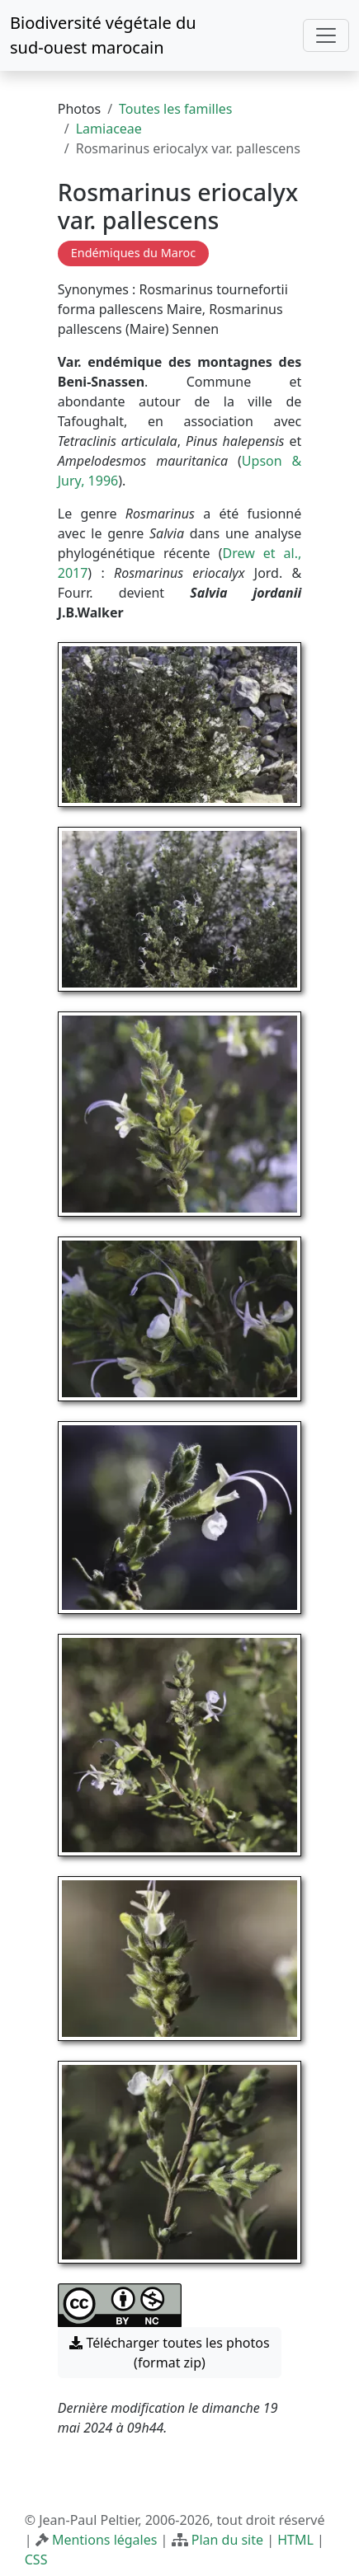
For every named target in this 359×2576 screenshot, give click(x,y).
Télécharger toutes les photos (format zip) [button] (169, 2353)
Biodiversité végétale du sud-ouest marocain (103, 35)
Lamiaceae (109, 129)
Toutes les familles (175, 109)
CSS (36, 2559)
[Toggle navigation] (326, 35)
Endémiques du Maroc (133, 252)
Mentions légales (105, 2540)
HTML (295, 2540)
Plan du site (227, 2540)
